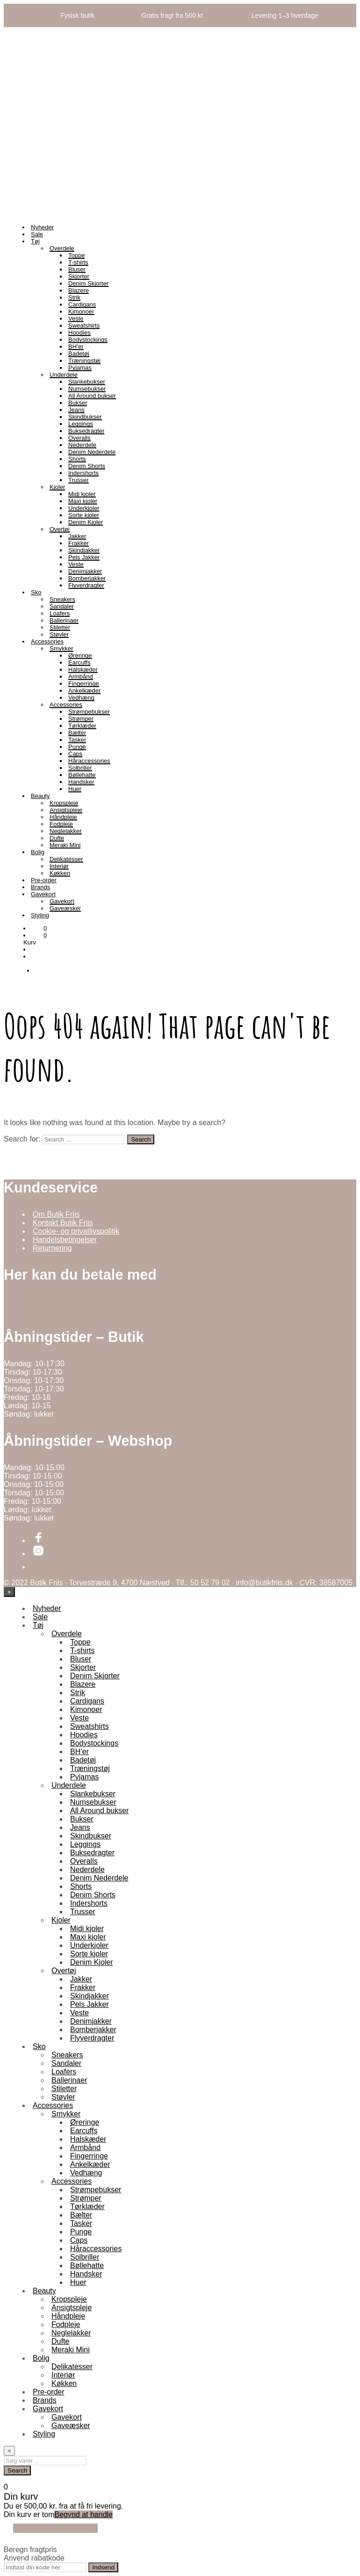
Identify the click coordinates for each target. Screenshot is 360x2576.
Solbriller (80, 767)
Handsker (81, 781)
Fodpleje (61, 823)
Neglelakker (66, 830)
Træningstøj (84, 360)
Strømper (81, 718)
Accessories (47, 641)
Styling (40, 915)
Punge (77, 746)
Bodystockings (88, 339)
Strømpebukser (89, 711)
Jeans (76, 409)
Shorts (77, 458)
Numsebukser (87, 388)
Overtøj (60, 529)
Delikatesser (66, 859)
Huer (74, 788)
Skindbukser (85, 416)
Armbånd (80, 676)
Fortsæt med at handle (55, 2528)
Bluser (77, 269)
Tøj (35, 241)
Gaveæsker (65, 908)
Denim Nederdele (91, 451)
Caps (75, 753)
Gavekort (43, 894)
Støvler (59, 634)
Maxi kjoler (82, 501)
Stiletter (60, 627)
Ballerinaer (64, 620)
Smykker (61, 648)
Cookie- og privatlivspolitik (76, 1231)
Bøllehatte (82, 774)
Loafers (60, 613)
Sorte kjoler (83, 515)
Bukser (77, 402)
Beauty (40, 795)
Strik (74, 297)
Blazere (78, 290)
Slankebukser (86, 381)
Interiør (59, 866)
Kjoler (57, 486)
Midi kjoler (82, 494)
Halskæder (83, 669)
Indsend (103, 2567)
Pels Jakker (84, 557)
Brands (40, 887)
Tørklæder (82, 725)
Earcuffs (79, 662)
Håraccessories (89, 760)
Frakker (78, 543)
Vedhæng (81, 697)
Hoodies (79, 332)
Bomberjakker (87, 578)
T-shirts (78, 262)
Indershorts (83, 472)
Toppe (76, 255)
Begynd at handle (83, 2514)
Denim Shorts (86, 465)
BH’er (76, 346)
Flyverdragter (86, 585)
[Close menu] (9, 1592)
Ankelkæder (84, 690)
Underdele (64, 374)
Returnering (52, 1248)
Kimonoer (81, 311)
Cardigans (82, 304)
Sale (37, 234)
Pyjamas (80, 367)
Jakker (77, 536)
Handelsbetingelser (65, 1240)
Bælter (77, 732)
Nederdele (82, 444)
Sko (36, 592)
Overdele (62, 248)
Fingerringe (83, 683)
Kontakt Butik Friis (63, 1223)
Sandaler (62, 606)
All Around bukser (92, 395)
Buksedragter (86, 430)
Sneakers (62, 599)
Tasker (77, 739)
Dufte (57, 838)
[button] (39, 928)
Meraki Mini (65, 845)
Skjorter (78, 276)
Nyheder (42, 227)
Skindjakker (84, 550)
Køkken (60, 873)
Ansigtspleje (66, 809)
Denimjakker (85, 571)
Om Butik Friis (56, 1214)
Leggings (80, 423)
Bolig (37, 852)
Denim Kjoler (85, 522)
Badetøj (78, 353)
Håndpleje (63, 816)
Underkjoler (83, 508)
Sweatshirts (84, 325)
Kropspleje (64, 802)
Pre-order (44, 880)
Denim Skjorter (88, 283)
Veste (76, 318)
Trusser (78, 479)
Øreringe (80, 655)
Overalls (79, 437)
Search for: (22, 1139)
